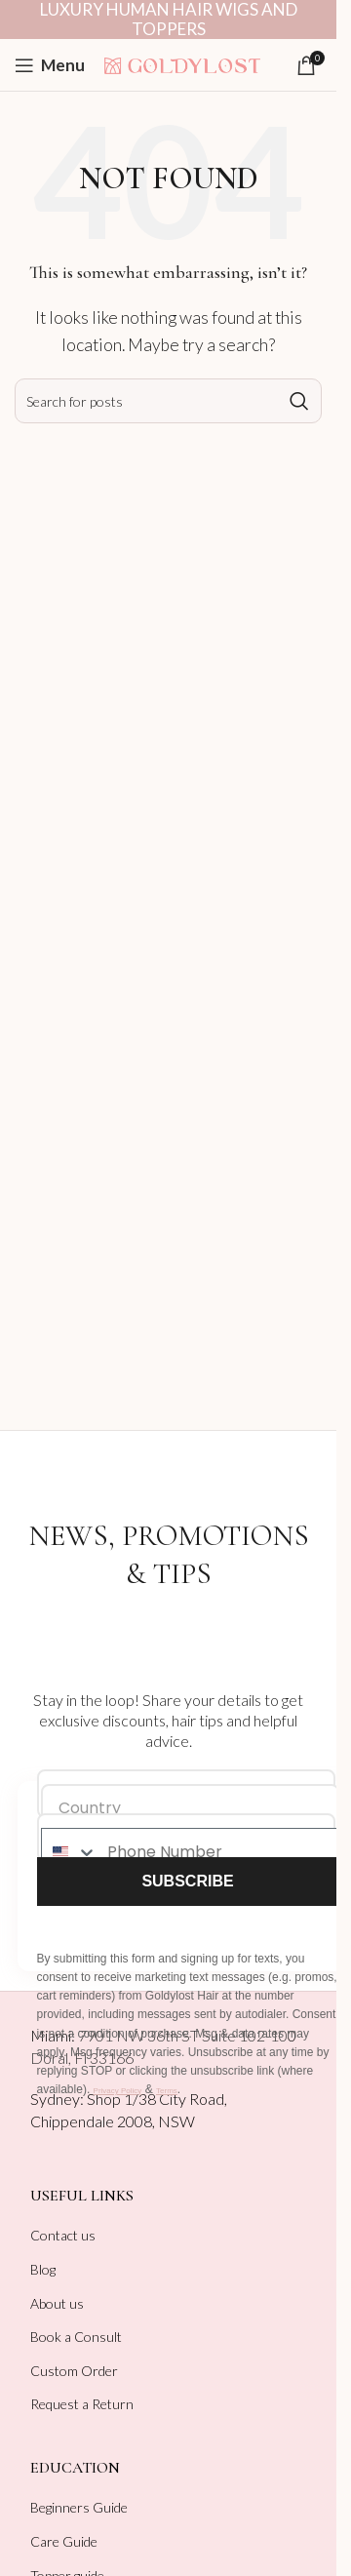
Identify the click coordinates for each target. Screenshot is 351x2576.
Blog (43, 2269)
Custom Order (74, 2370)
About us (57, 2303)
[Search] (168, 400)
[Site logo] (182, 63)
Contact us (63, 2235)
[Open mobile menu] (50, 65)
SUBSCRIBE (187, 1881)
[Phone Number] (218, 1852)
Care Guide (64, 2541)
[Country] (190, 1808)
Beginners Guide (79, 2507)
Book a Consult (76, 2336)
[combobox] (70, 1852)
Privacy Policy (118, 2090)
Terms (166, 2090)
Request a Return (82, 2404)
